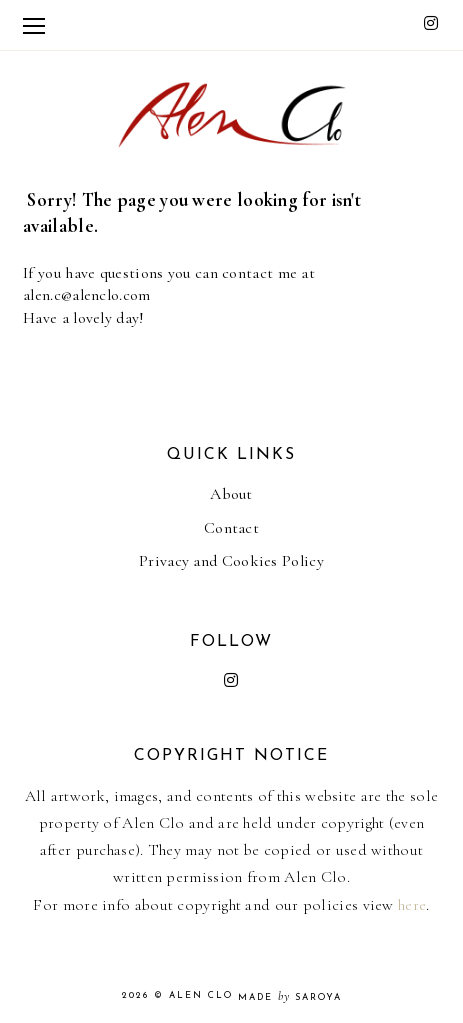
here (412, 905)
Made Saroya (290, 997)
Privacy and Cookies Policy (231, 561)
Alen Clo (201, 995)
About (231, 494)
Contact (231, 528)
